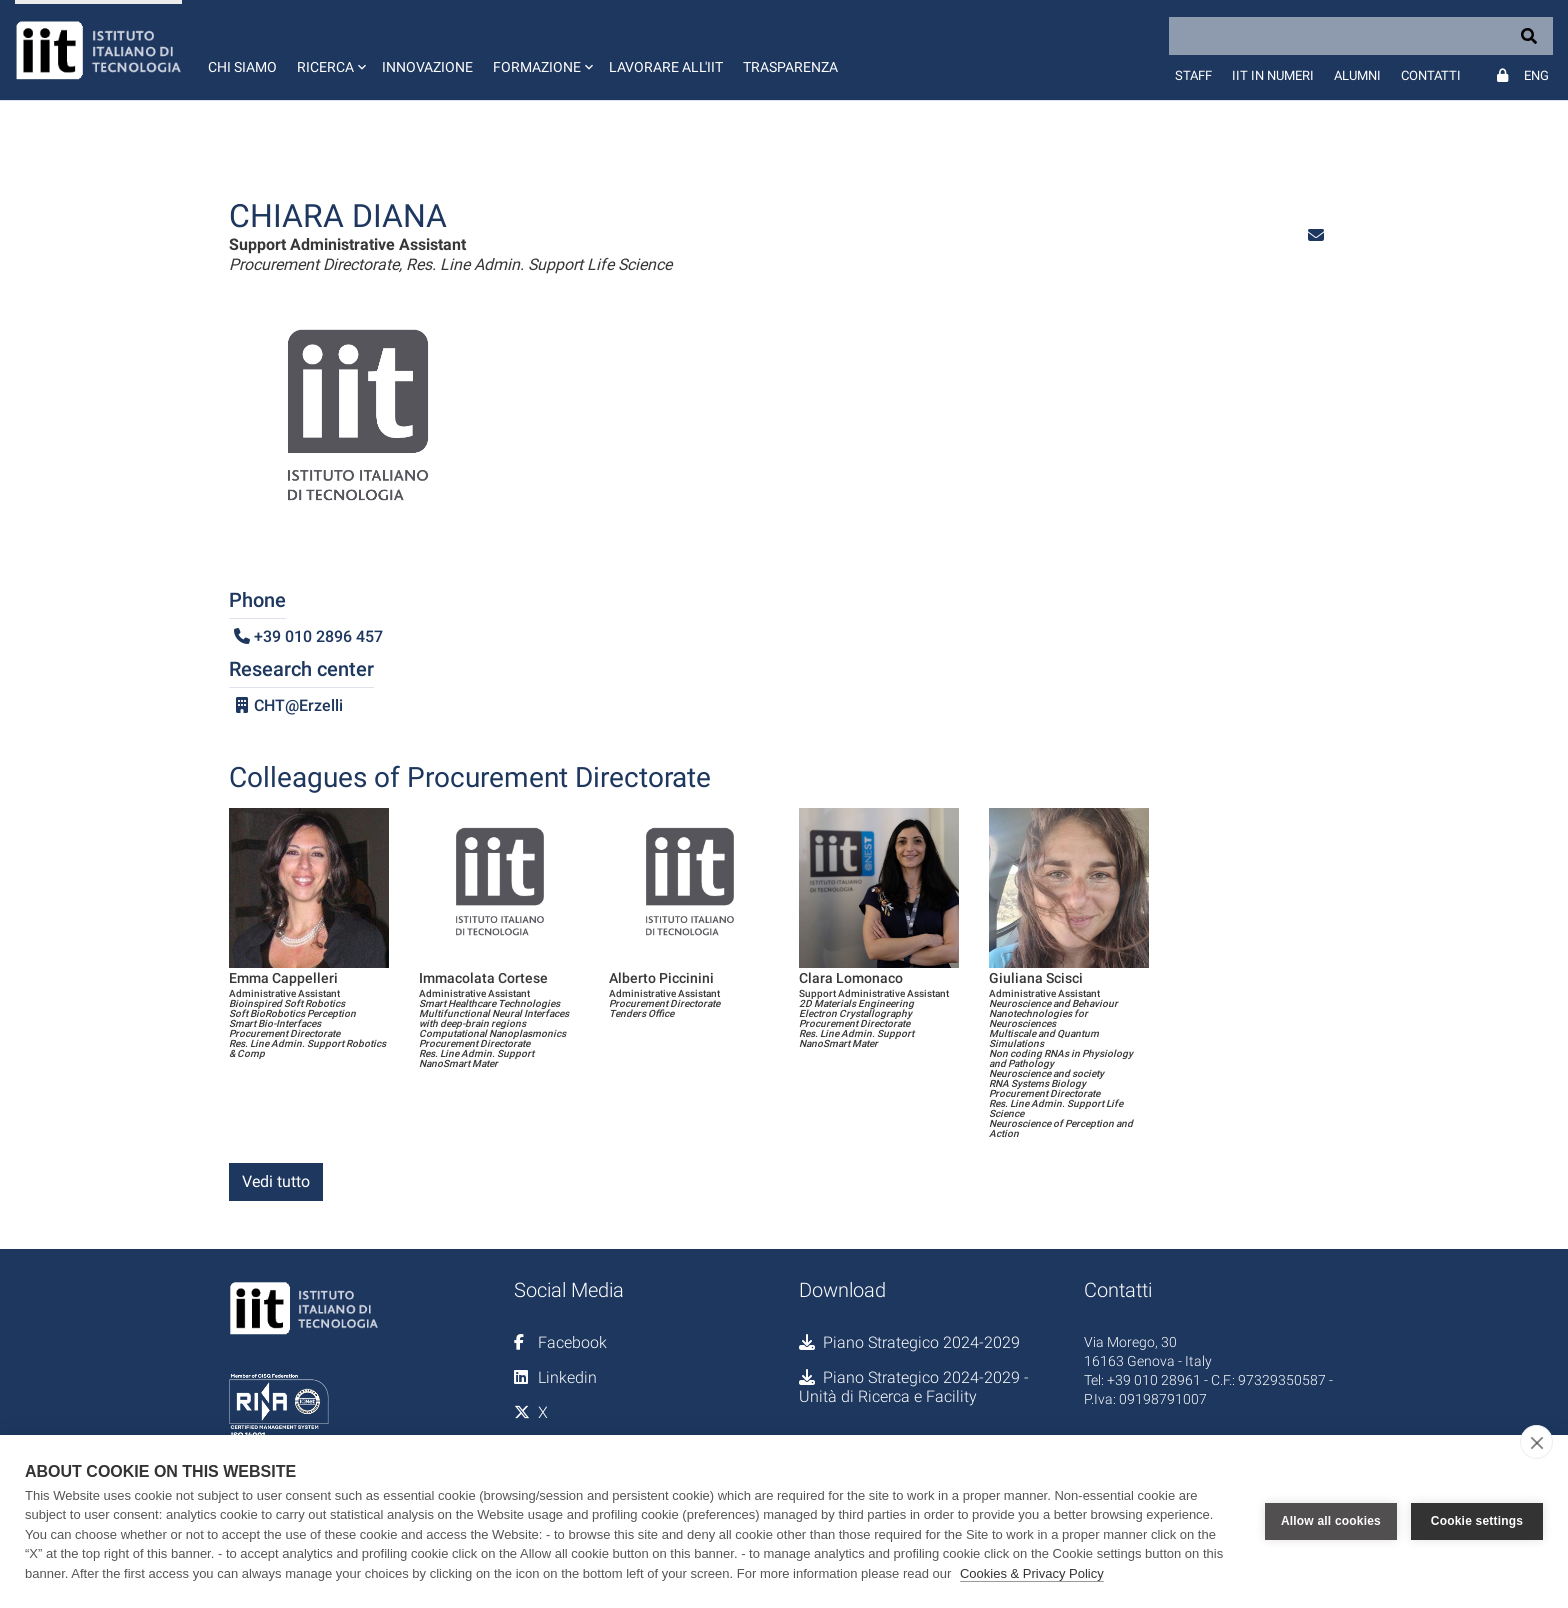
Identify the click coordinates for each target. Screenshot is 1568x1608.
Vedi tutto (276, 1181)
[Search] (1361, 36)
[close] (1536, 1442)
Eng (1536, 75)
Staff (1193, 75)
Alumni (1357, 75)
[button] (329, 50)
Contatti (1431, 75)
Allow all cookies (1331, 1521)
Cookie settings (1477, 1521)
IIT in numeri (1273, 75)
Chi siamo (242, 67)
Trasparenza (790, 67)
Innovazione (427, 67)
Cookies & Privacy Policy (1032, 1573)
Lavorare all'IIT (666, 67)
